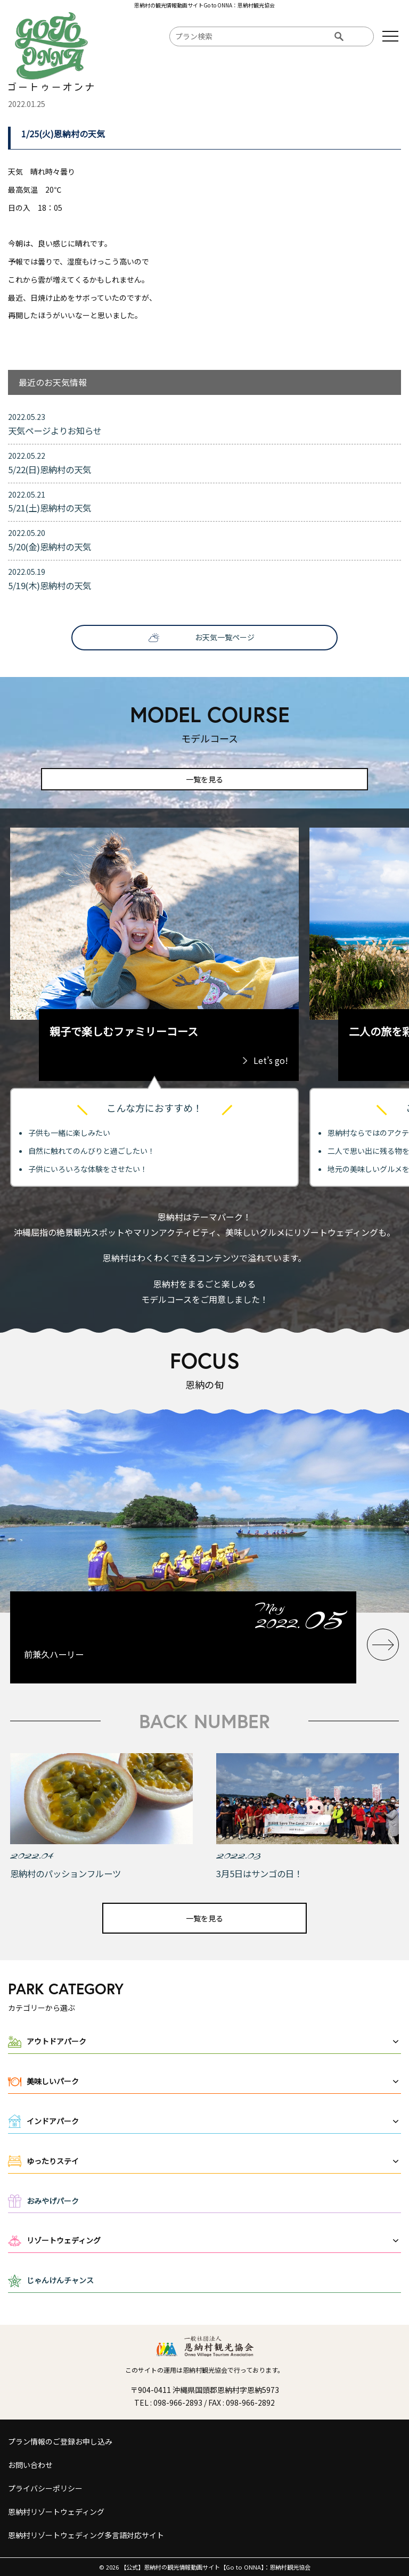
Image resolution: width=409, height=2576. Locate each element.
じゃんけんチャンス (60, 2280)
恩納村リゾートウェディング (56, 2511)
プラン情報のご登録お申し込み (60, 2441)
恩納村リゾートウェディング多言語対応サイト (86, 2535)
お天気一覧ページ (225, 637)
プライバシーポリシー (45, 2488)
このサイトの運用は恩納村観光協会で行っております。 (204, 2369)
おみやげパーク (53, 2200)
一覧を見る (204, 779)
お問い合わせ (30, 2464)
